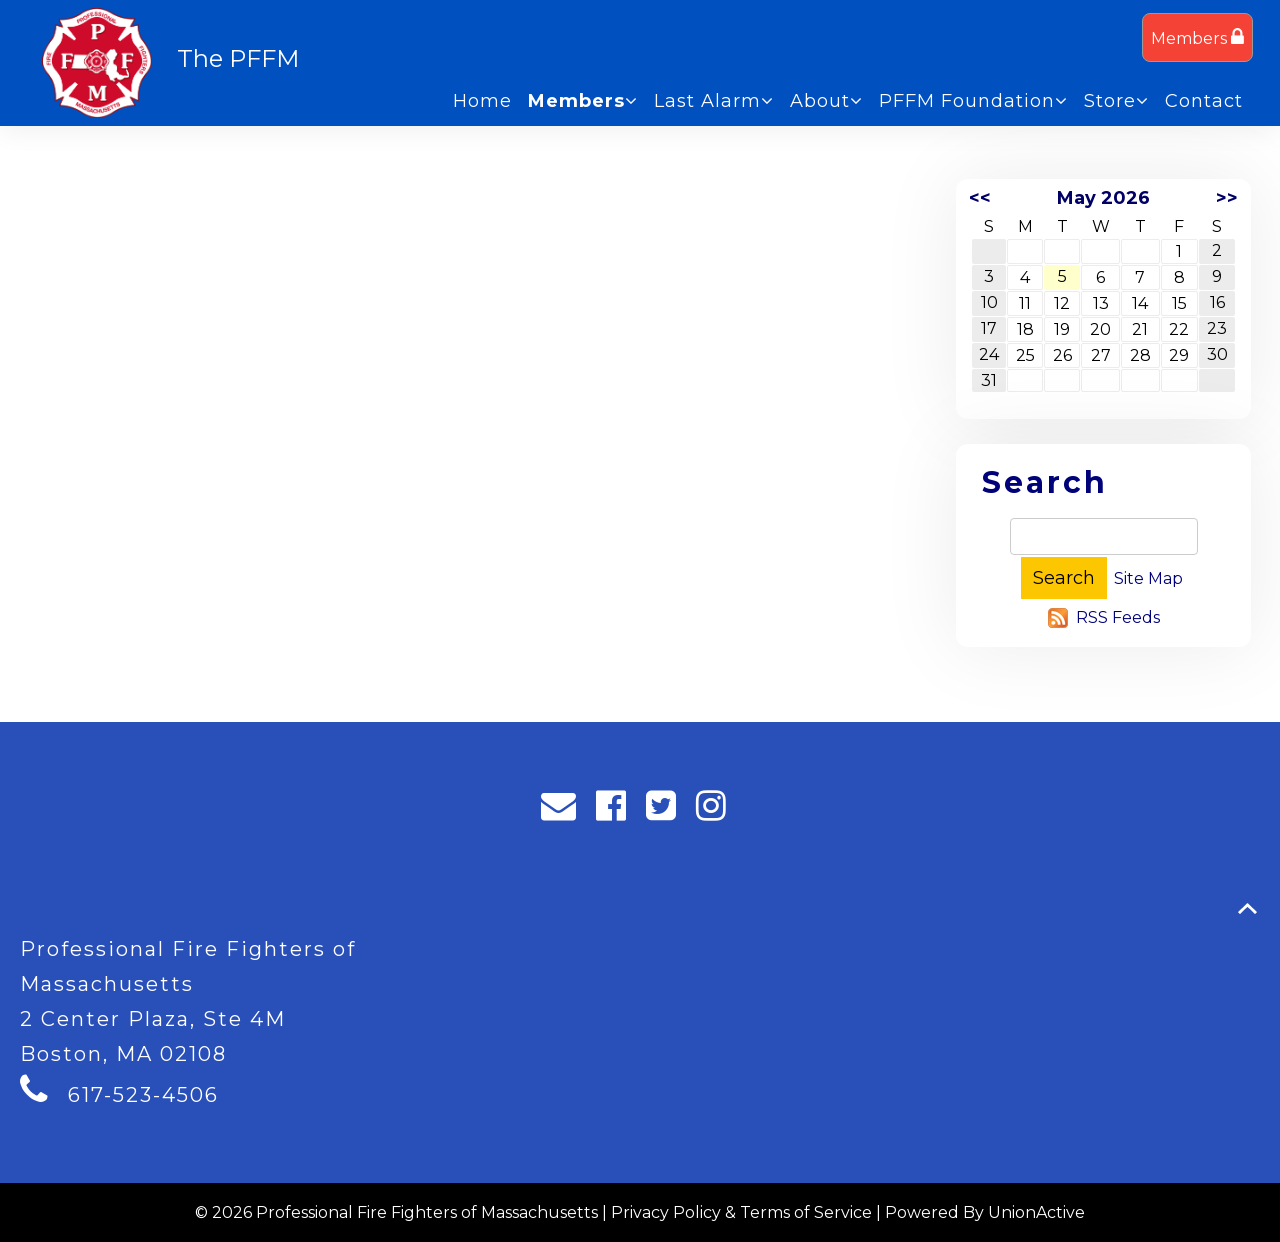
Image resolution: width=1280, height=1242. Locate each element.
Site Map (1148, 578)
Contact (1204, 101)
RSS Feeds (1118, 617)
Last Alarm (714, 101)
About (826, 101)
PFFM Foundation (973, 101)
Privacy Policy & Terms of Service (741, 1212)
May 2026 (1103, 198)
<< (980, 198)
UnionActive (1036, 1212)
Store (1116, 101)
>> (1227, 198)
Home (482, 101)
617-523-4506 (143, 1095)
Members (1197, 37)
